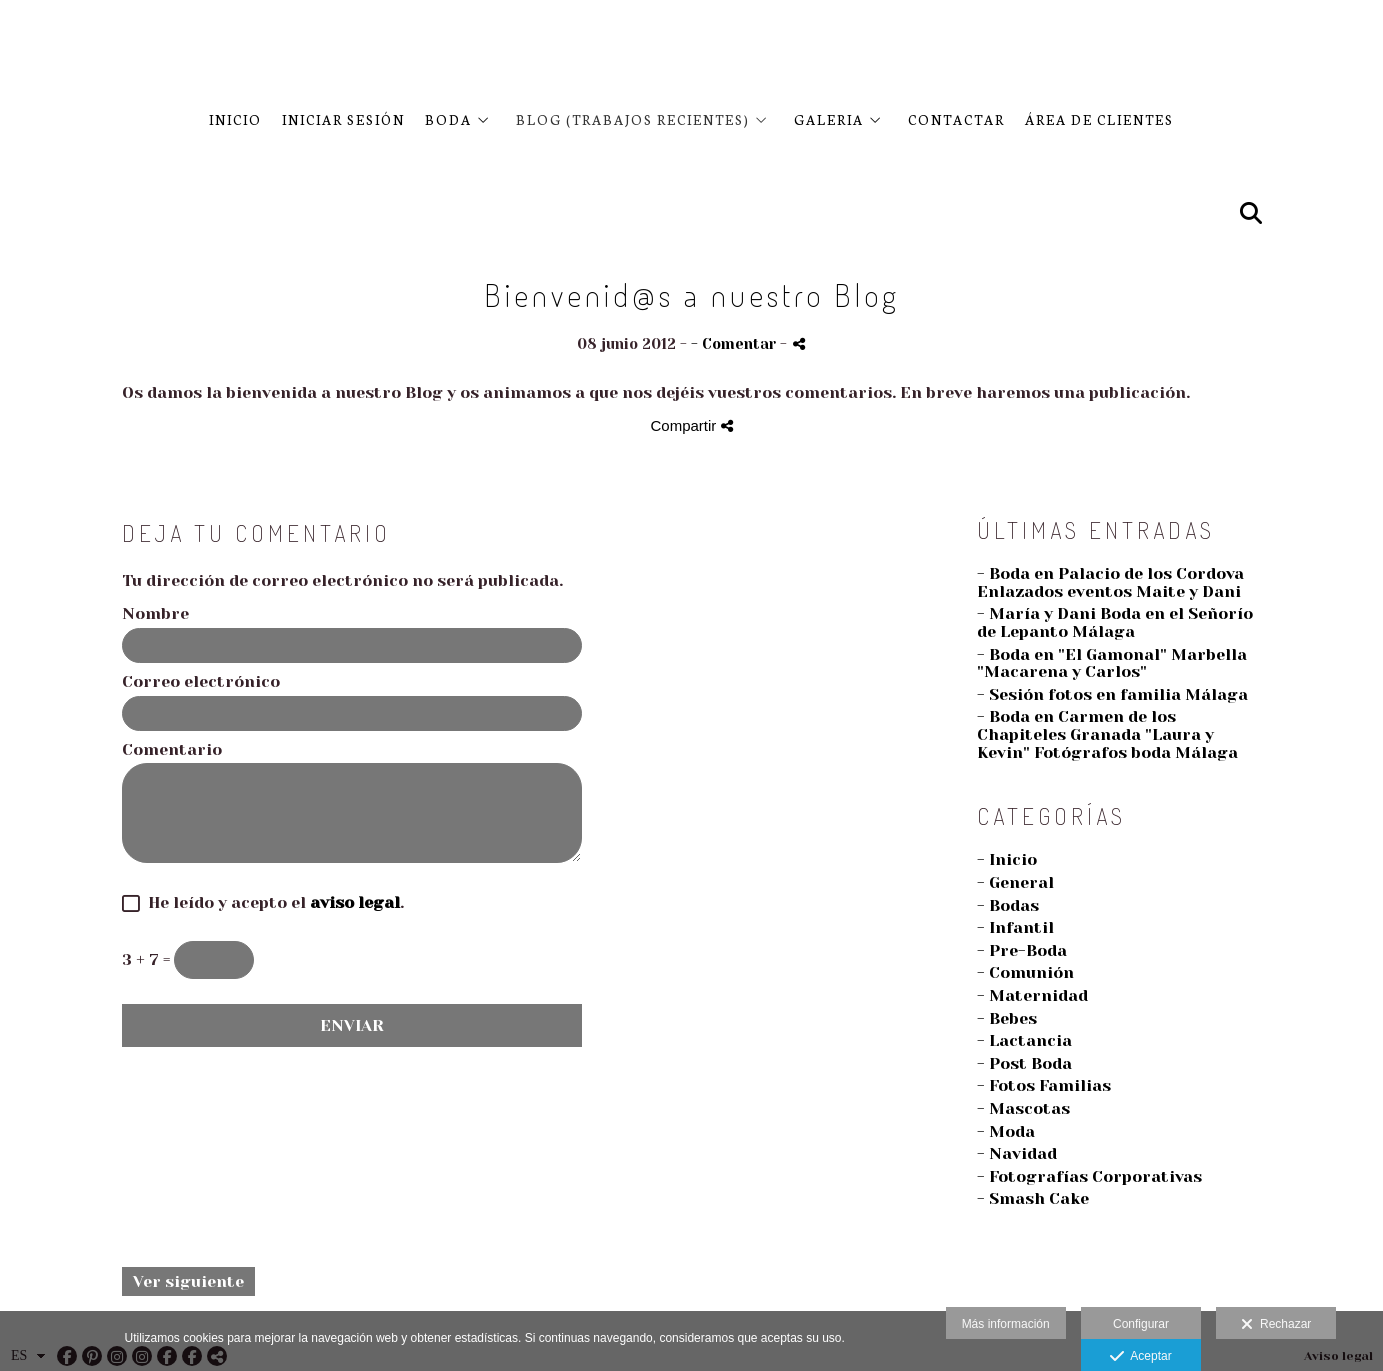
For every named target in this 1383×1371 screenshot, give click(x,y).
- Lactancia (1024, 1040)
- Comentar (735, 344)
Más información (1006, 1324)
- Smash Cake (1033, 1198)
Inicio (235, 119)
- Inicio (1007, 859)
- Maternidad (1032, 995)
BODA (448, 119)
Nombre (155, 614)
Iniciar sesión (343, 119)
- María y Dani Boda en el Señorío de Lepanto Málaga (1115, 622)
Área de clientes (1099, 119)
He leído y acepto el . (272, 903)
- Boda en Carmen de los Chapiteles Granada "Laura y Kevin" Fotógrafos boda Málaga (1107, 734)
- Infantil (1015, 927)
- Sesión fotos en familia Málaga (1112, 694)
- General (1015, 882)
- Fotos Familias (1044, 1085)
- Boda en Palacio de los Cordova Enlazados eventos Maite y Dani (1110, 582)
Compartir (691, 425)
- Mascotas (1023, 1108)
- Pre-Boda (1022, 950)
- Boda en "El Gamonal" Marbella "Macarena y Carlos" (1112, 663)
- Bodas (1008, 905)
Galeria (829, 119)
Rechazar (1276, 1325)
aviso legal (355, 902)
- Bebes (1007, 1018)
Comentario (172, 750)
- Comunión (1025, 972)
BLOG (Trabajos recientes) (633, 119)
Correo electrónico (201, 682)
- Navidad (1017, 1153)
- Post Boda (1024, 1063)
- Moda (1006, 1131)
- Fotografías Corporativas (1089, 1176)
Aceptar (1140, 1357)
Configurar (1141, 1324)
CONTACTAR (956, 119)
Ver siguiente (188, 1281)
